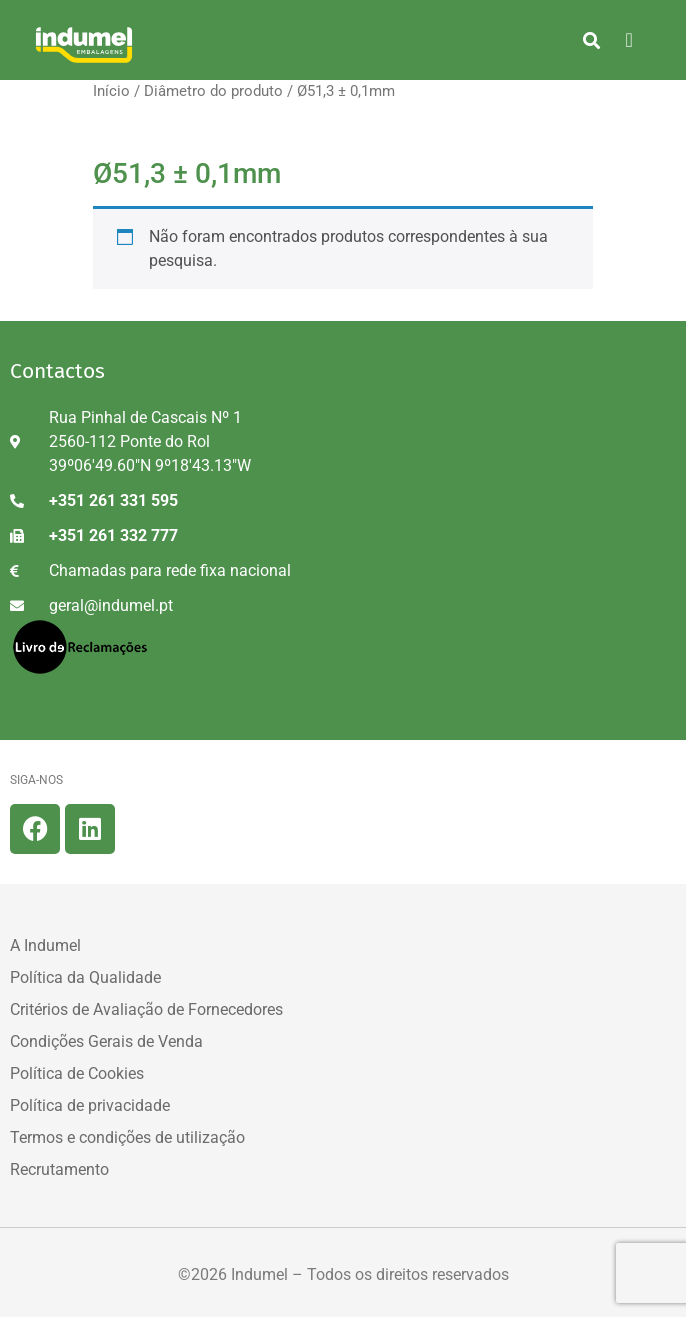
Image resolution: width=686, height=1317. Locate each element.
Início (111, 91)
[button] (591, 40)
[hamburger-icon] (629, 40)
